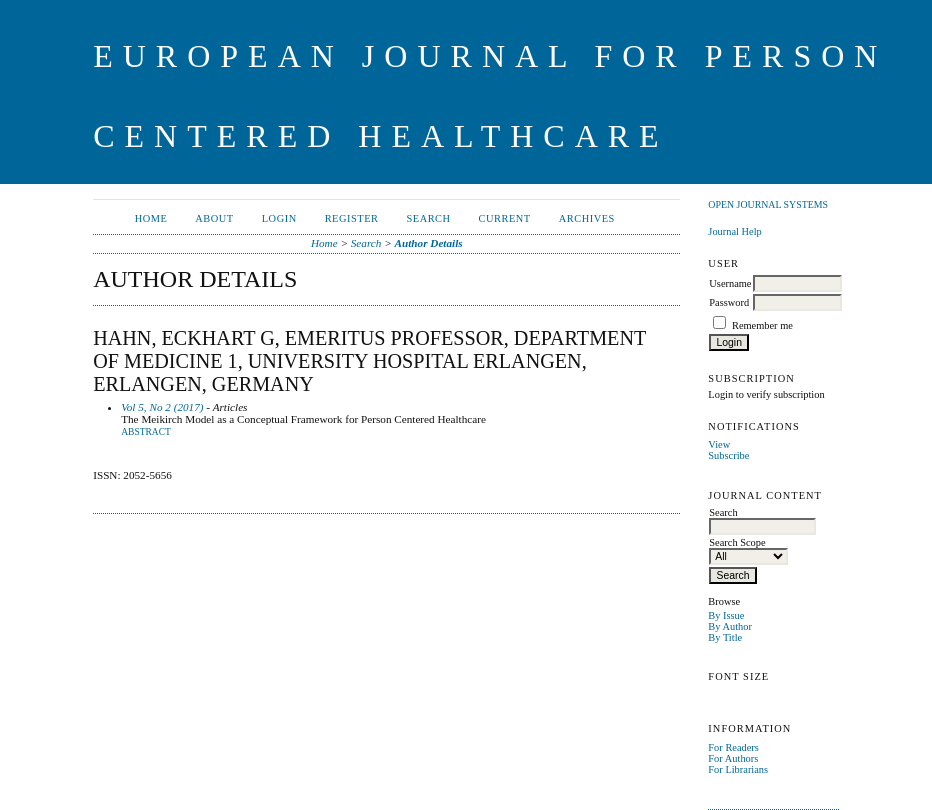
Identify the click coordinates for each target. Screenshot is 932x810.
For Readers (733, 747)
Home (151, 218)
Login (279, 218)
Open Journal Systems (768, 204)
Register (352, 218)
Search (428, 218)
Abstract (146, 432)
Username (730, 283)
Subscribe (728, 455)
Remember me (762, 325)
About (214, 218)
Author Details (429, 243)
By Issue (726, 615)
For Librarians (738, 769)
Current (505, 218)
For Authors (733, 758)
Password (729, 302)
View (719, 444)
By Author (730, 626)
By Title (725, 637)
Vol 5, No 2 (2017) (162, 407)
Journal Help (734, 231)
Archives (587, 218)
